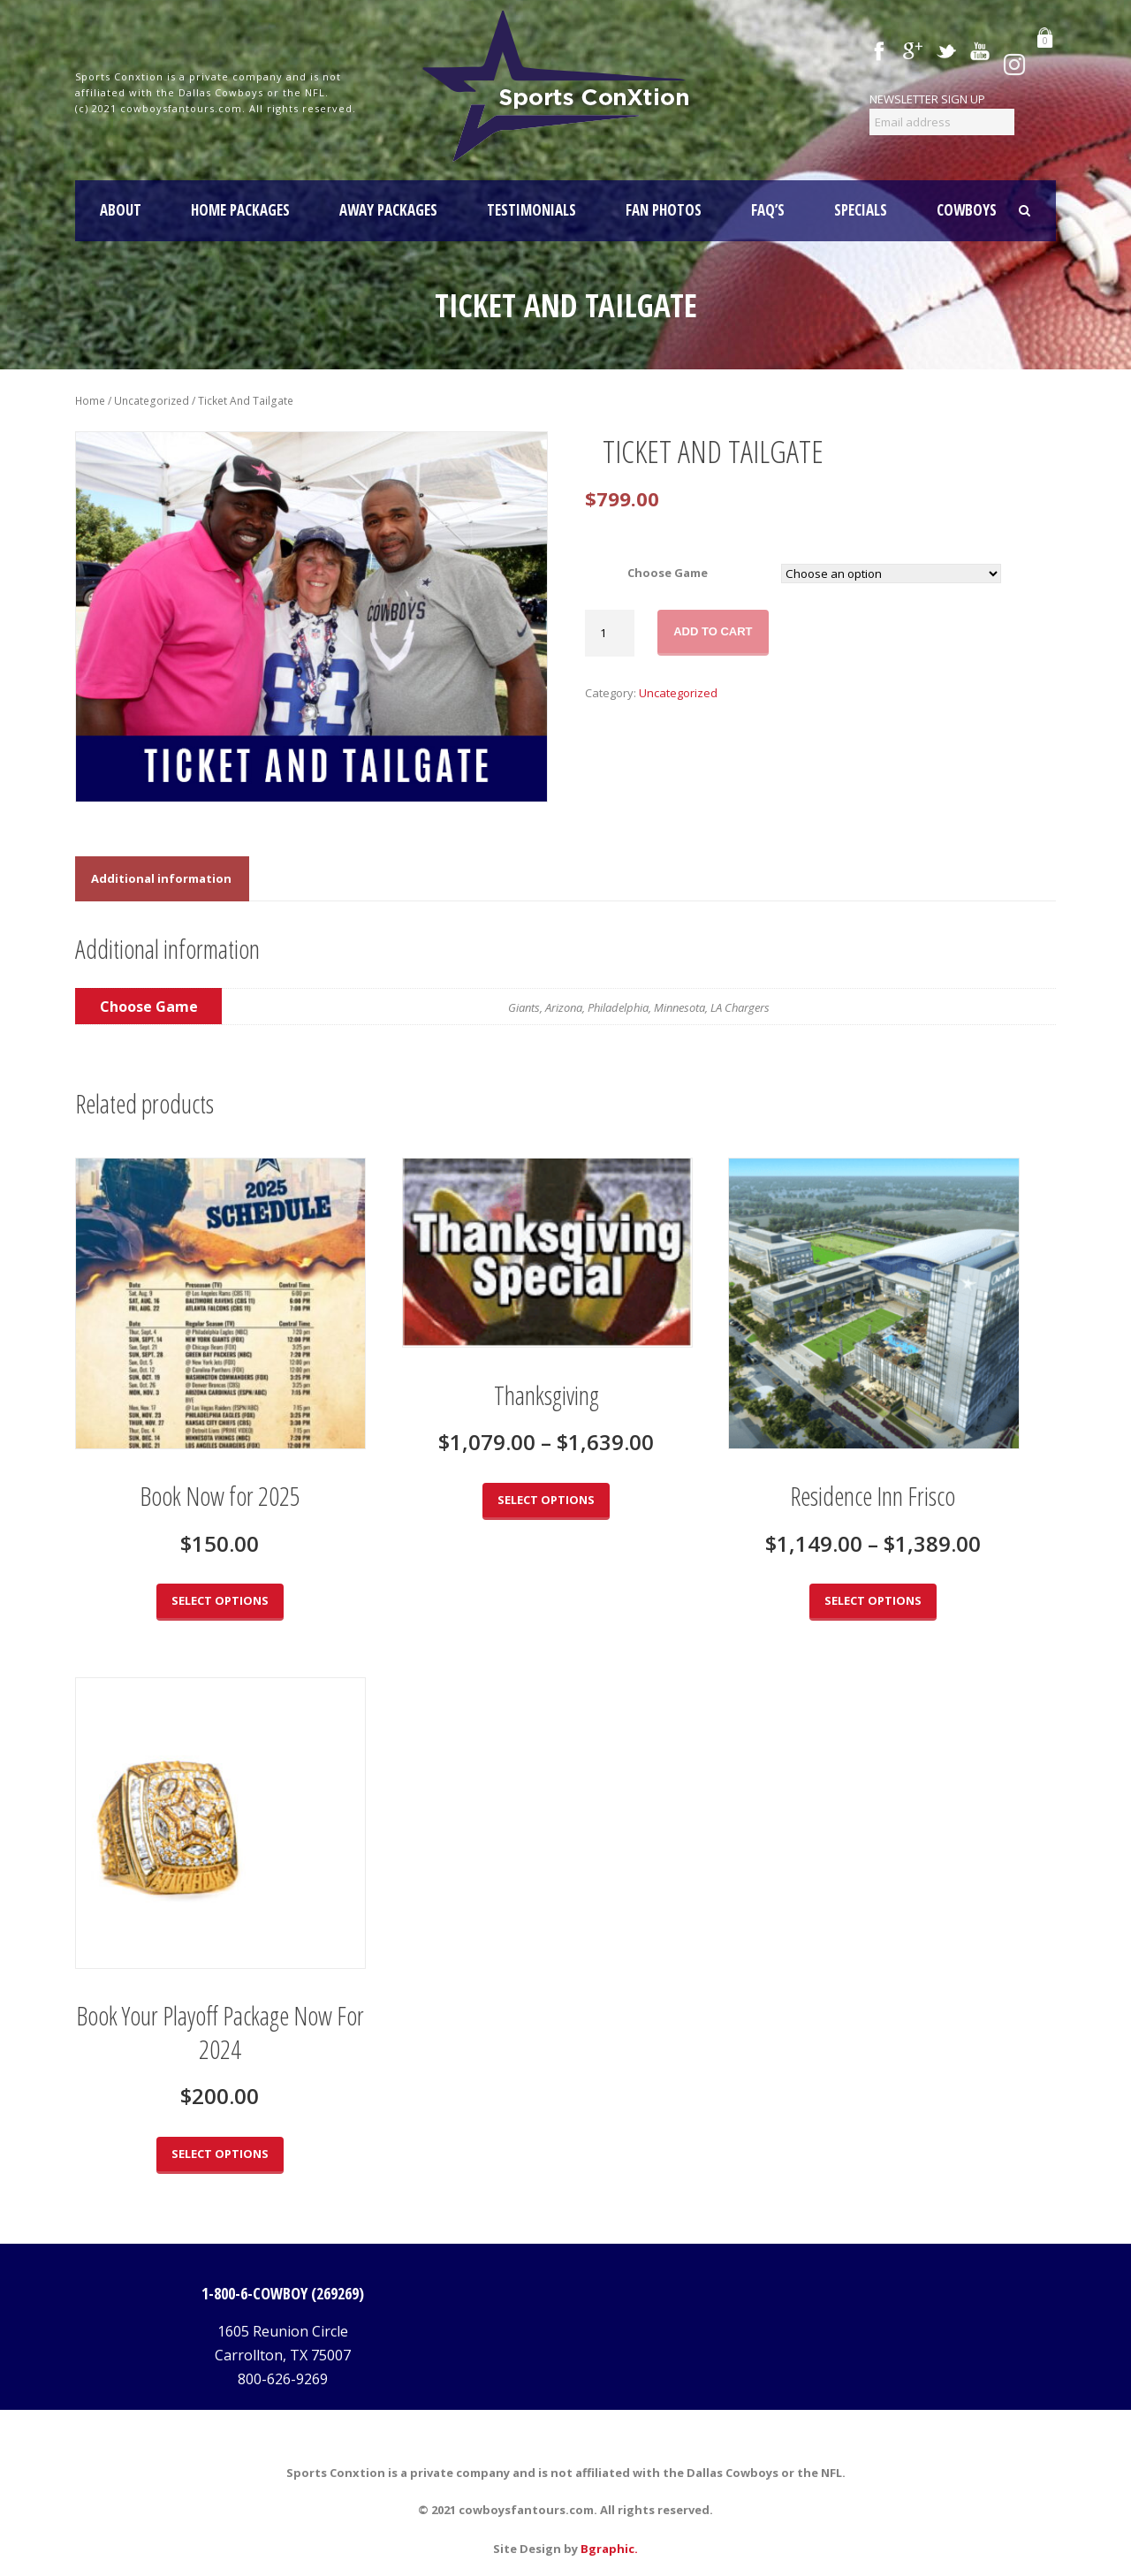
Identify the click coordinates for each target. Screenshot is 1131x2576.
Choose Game (667, 573)
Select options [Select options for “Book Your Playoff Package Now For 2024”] (220, 2154)
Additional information (161, 878)
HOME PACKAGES (240, 210)
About (120, 210)
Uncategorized (151, 400)
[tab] (161, 878)
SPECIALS (860, 210)
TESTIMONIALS (531, 210)
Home (90, 400)
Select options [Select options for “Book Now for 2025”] (220, 1600)
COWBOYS (967, 210)
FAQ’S (768, 210)
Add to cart (712, 631)
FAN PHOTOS (664, 210)
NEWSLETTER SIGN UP (927, 99)
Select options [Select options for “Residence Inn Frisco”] (873, 1600)
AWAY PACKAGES (388, 210)
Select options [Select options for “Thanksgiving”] (546, 1500)
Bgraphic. (609, 2549)
